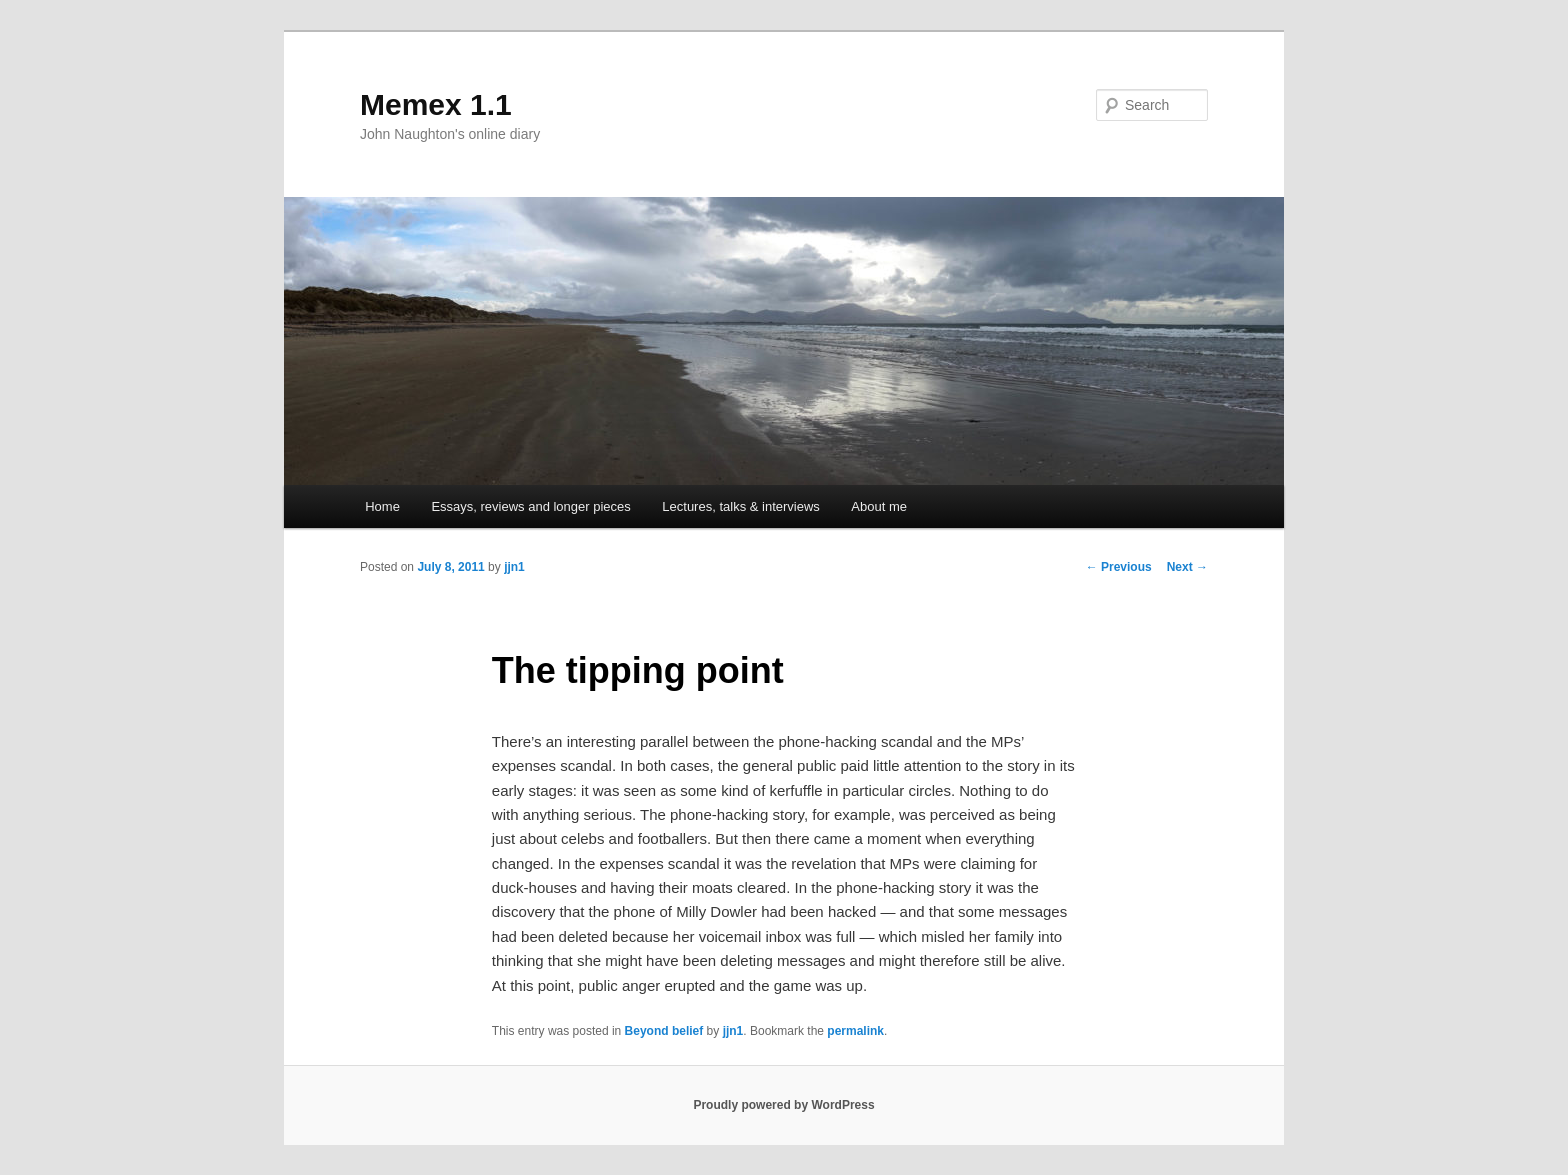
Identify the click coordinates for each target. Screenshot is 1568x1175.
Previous (1119, 567)
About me (879, 506)
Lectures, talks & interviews (741, 506)
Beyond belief (664, 1031)
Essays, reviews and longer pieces (530, 506)
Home (382, 506)
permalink (855, 1031)
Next (1187, 567)
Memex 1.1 (436, 104)
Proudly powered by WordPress (783, 1105)
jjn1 (514, 567)
